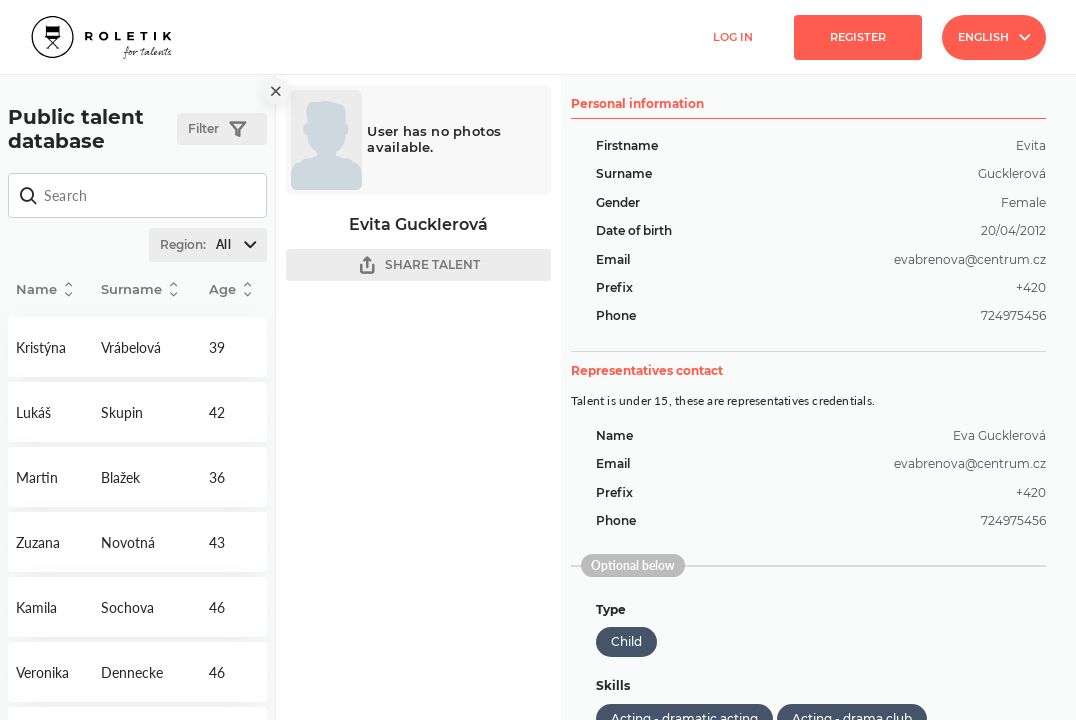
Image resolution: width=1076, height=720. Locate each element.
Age (230, 289)
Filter (217, 129)
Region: (213, 245)
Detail (50, 347)
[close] (276, 91)
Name (44, 289)
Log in (733, 37)
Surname (139, 289)
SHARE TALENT (419, 265)
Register (858, 37)
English (994, 37)
